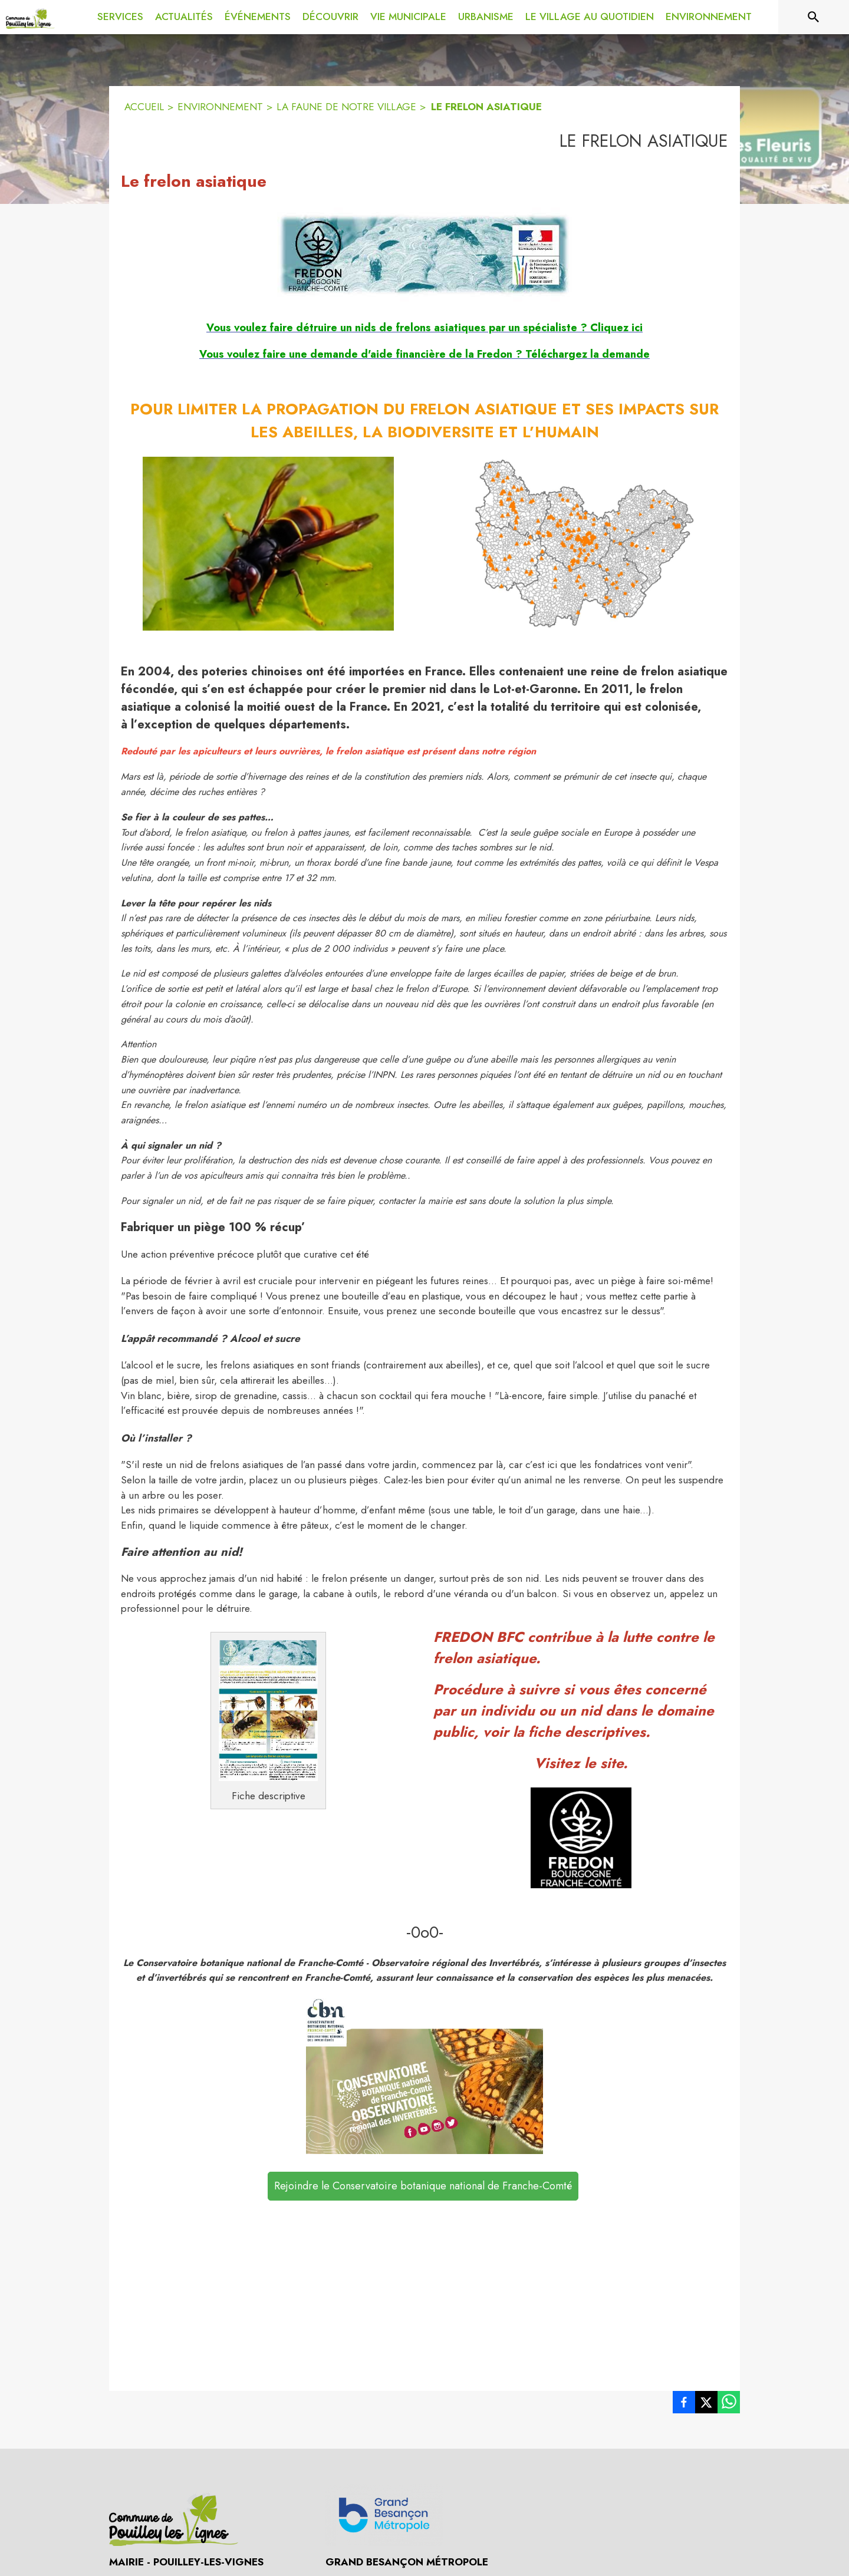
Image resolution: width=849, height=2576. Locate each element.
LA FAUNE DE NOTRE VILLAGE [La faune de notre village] (346, 107)
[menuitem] (120, 14)
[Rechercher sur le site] (813, 17)
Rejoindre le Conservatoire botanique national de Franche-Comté (423, 2186)
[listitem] (684, 2404)
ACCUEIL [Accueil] (144, 107)
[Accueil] (30, 17)
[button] (424, 255)
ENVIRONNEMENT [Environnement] (220, 107)
